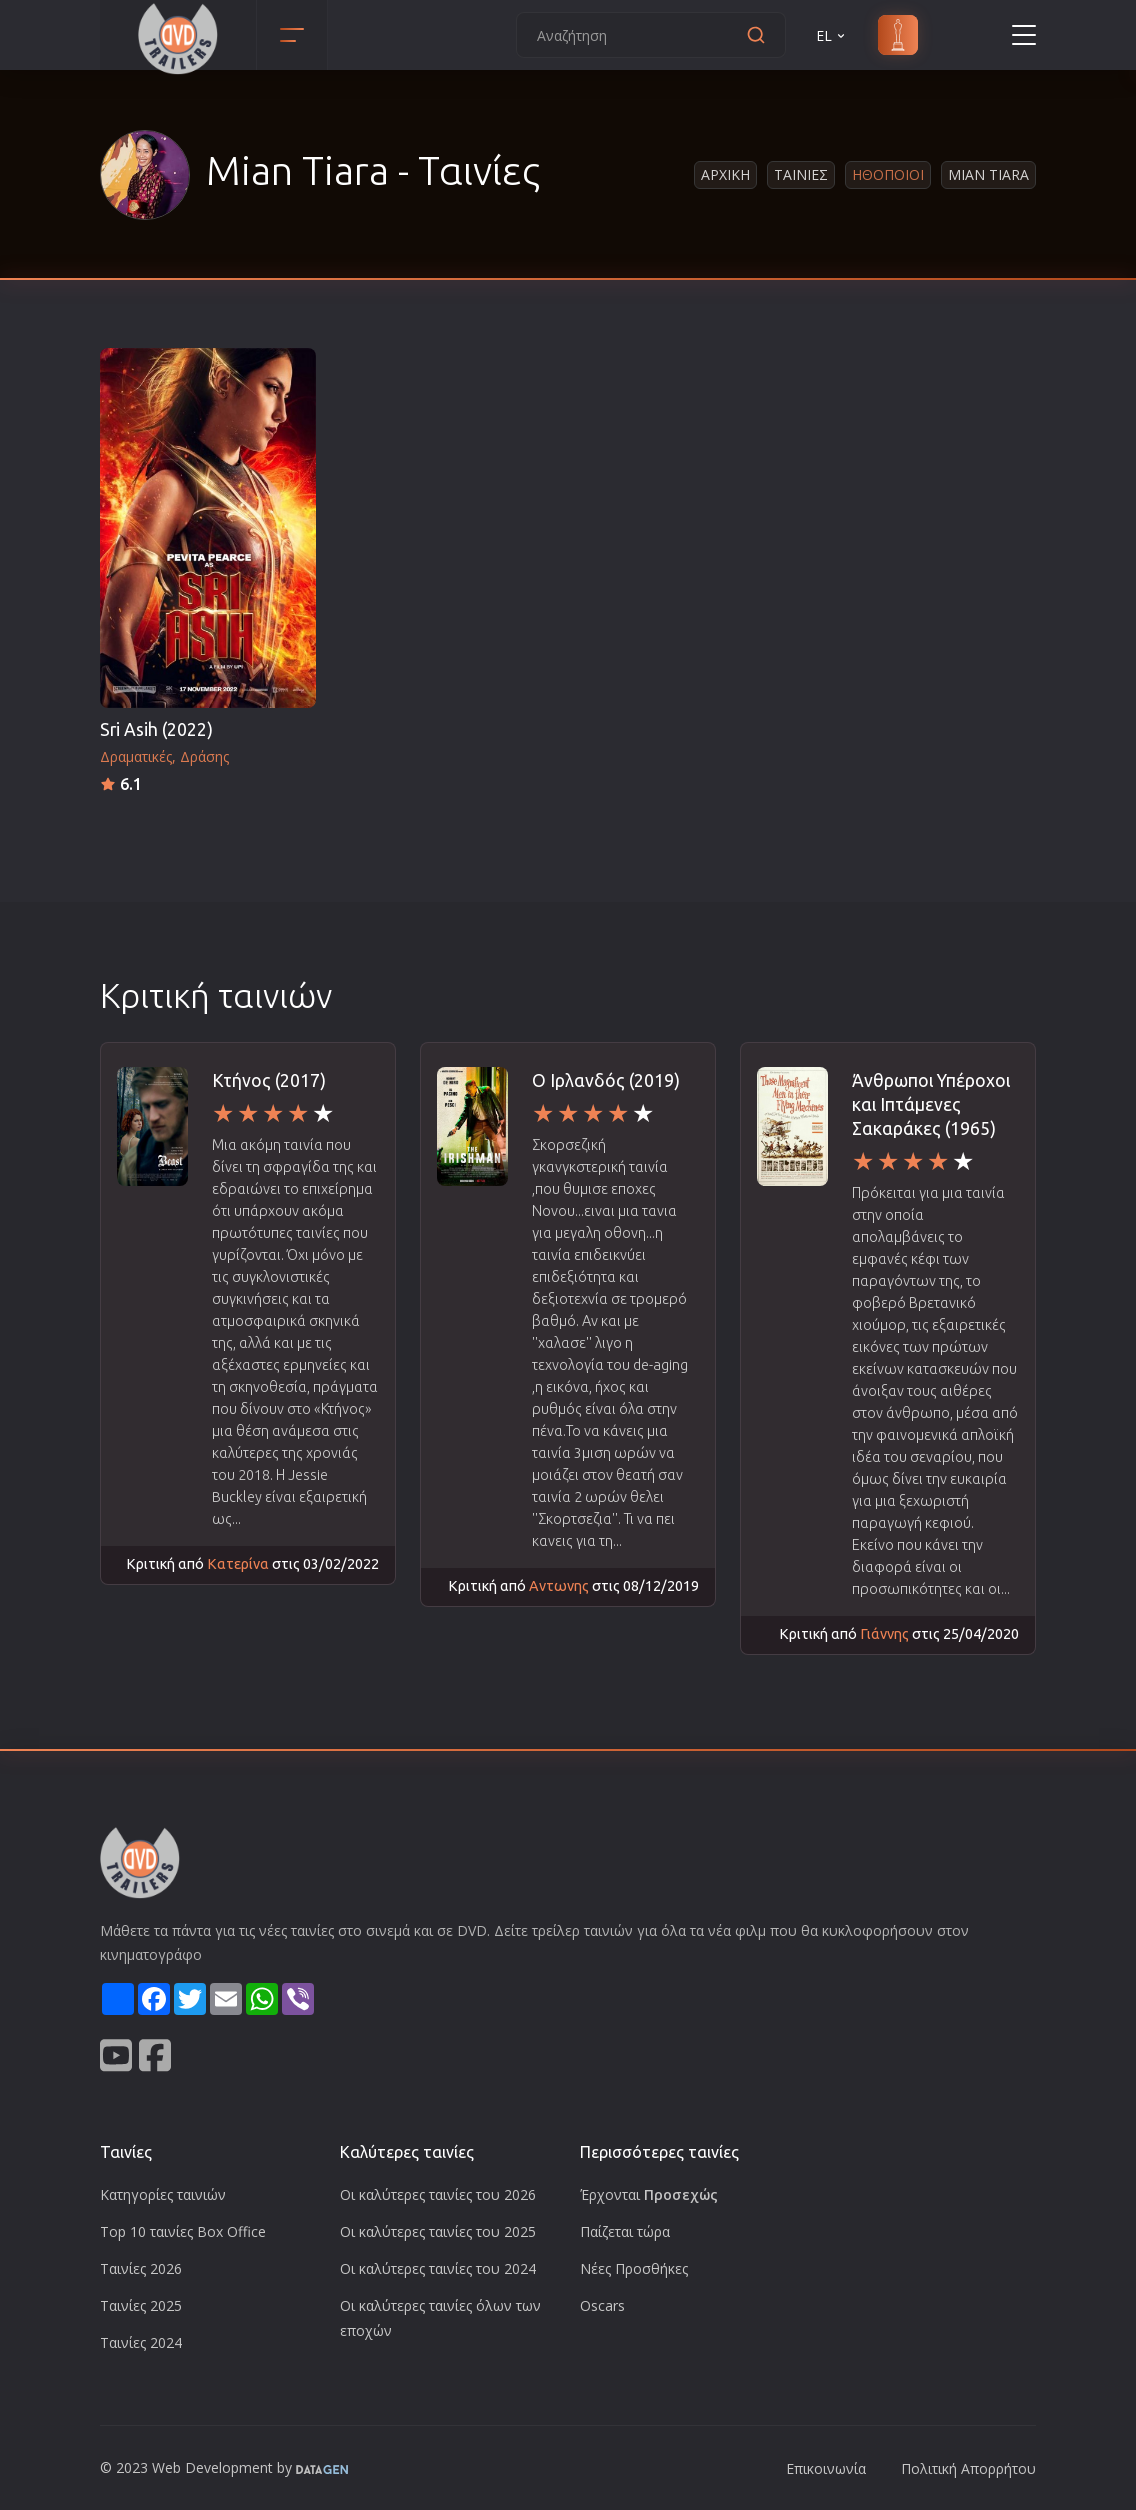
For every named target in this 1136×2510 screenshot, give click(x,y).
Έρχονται (649, 2194)
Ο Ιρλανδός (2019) (606, 1080)
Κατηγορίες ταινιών (163, 2194)
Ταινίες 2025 (141, 2305)
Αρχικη (725, 174)
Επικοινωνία (826, 2468)
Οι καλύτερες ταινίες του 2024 (438, 2268)
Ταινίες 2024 (141, 2342)
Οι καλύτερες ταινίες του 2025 (438, 2231)
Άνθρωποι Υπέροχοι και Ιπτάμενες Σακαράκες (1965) (931, 1104)
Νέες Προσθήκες (634, 2268)
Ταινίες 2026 (141, 2268)
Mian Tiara (988, 174)
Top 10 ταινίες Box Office (183, 2231)
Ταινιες (801, 174)
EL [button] (832, 35)
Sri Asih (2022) (156, 729)
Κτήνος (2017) (269, 1080)
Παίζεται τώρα (625, 2231)
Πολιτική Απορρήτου (968, 2468)
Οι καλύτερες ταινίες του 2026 (438, 2194)
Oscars (602, 2305)
